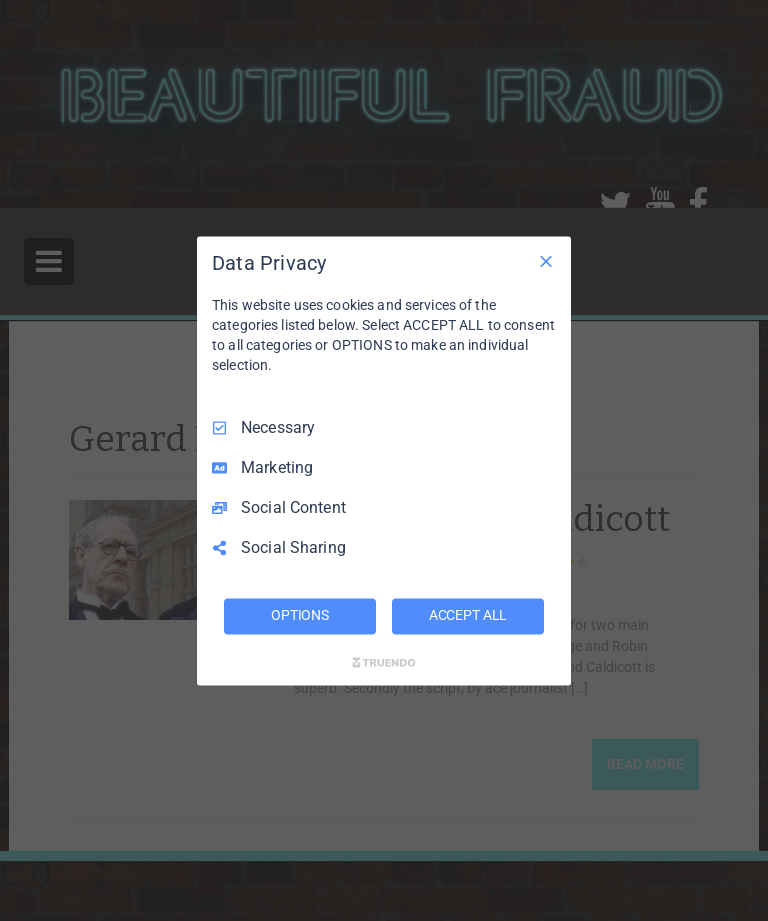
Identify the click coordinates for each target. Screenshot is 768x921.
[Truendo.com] (384, 662)
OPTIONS (300, 615)
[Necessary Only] (546, 261)
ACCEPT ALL (468, 615)
